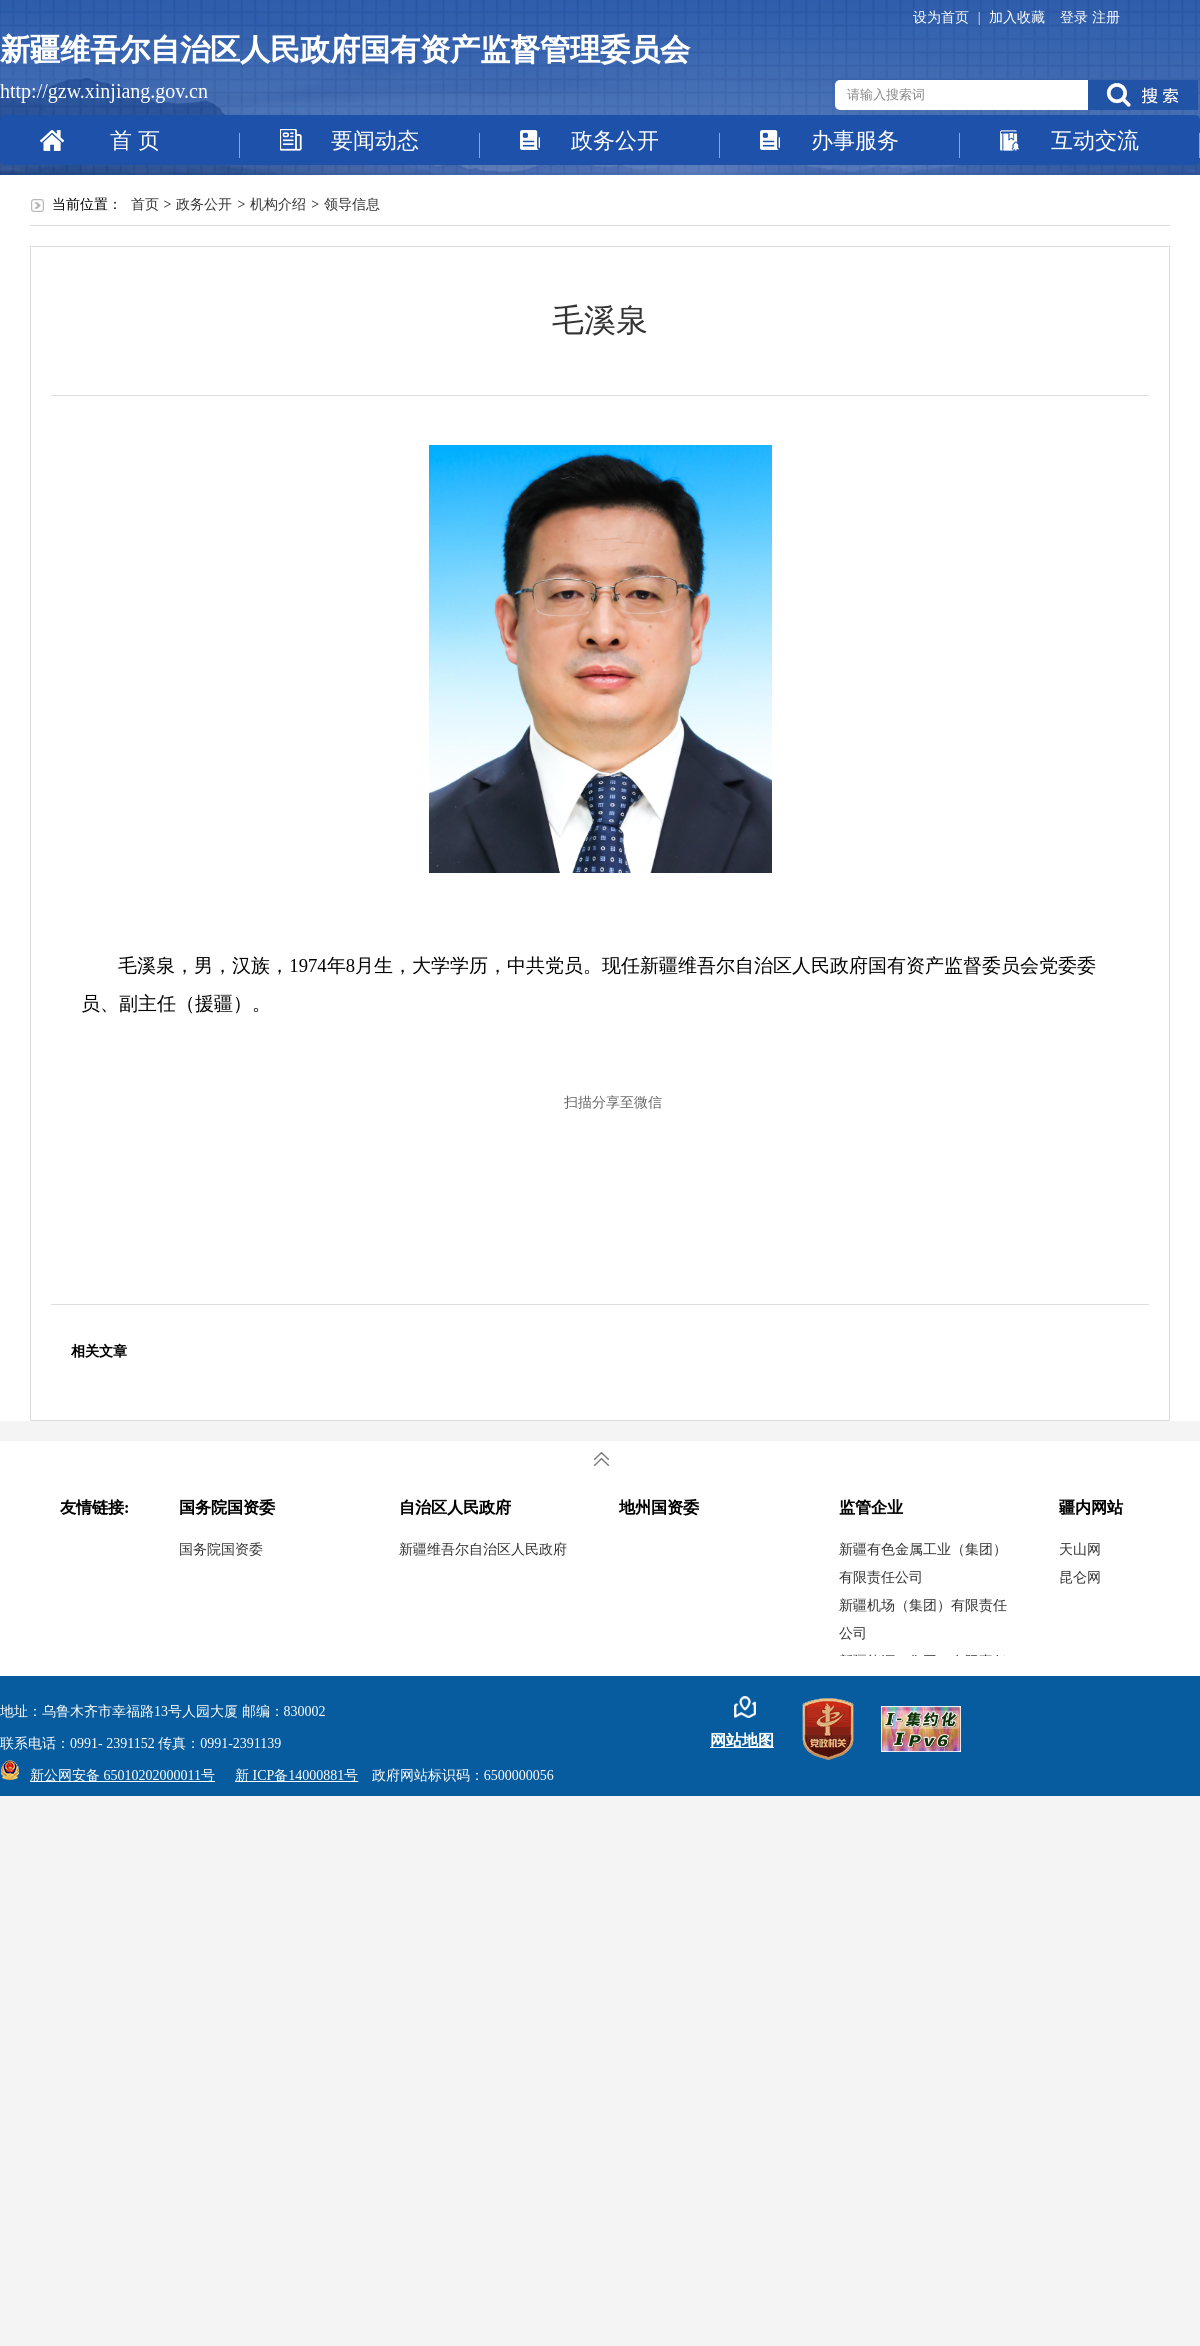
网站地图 (742, 1740)
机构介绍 (278, 204)
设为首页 (943, 17)
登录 (1076, 17)
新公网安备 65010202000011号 (117, 1775)
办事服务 (855, 140)
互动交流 (1095, 140)
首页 (145, 204)
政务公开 (615, 140)
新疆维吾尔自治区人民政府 (483, 1549)
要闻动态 (375, 140)
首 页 (135, 140)
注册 (1106, 17)
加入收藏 (1017, 17)
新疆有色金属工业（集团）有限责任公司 (923, 1563)
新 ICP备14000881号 (296, 1775)
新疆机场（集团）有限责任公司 (923, 1619)
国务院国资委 (221, 1549)
